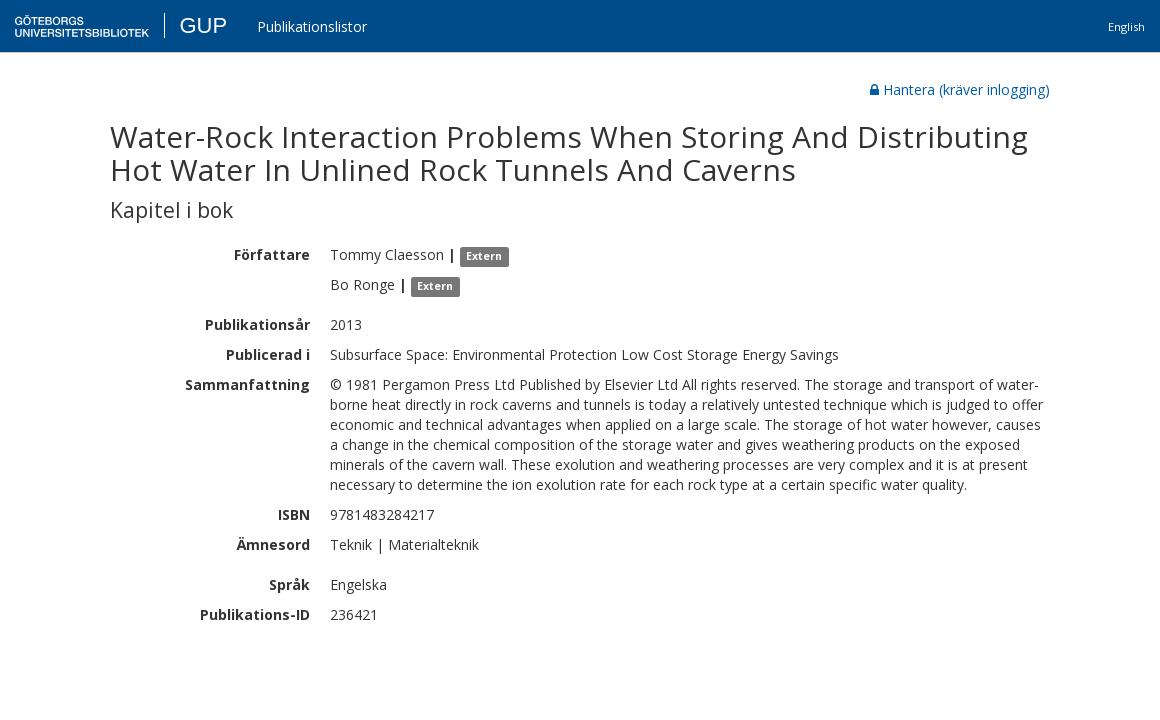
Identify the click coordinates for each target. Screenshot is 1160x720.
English (1126, 26)
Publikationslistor (312, 26)
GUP (203, 25)
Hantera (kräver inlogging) (960, 89)
